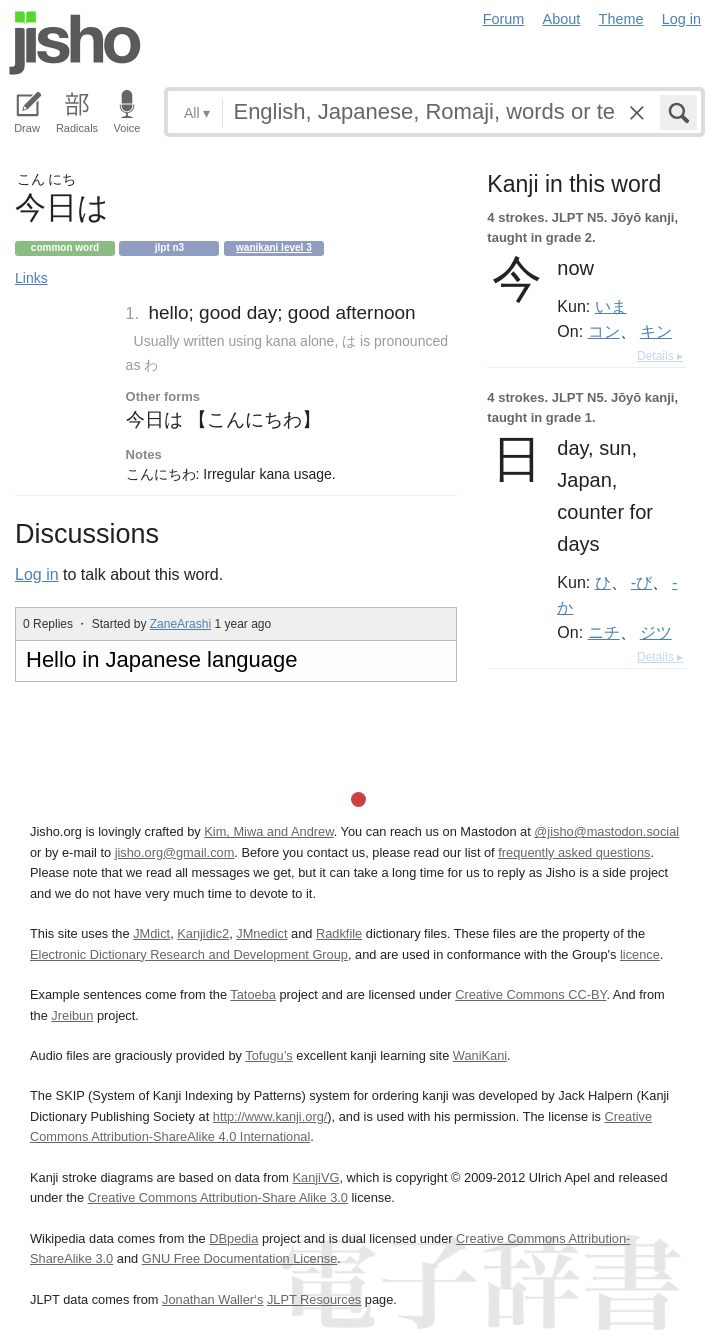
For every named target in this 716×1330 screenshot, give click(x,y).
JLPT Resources (314, 1299)
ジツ (656, 632)
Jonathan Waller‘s (212, 1299)
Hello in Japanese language (162, 659)
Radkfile (339, 933)
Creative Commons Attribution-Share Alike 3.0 (218, 1197)
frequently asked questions (574, 852)
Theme (621, 19)
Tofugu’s (268, 1055)
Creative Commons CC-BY (530, 994)
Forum (504, 19)
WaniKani (480, 1055)
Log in (681, 19)
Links (31, 278)
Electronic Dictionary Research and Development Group (189, 954)
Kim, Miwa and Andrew (268, 831)
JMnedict (261, 933)
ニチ (604, 632)
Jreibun (72, 1015)
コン (604, 331)
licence (640, 954)
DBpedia (233, 1238)
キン (656, 331)
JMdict (151, 933)
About (562, 19)
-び (641, 582)
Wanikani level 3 (274, 247)
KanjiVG (315, 1177)
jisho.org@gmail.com (175, 852)
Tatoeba (253, 994)
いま (611, 306)
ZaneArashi (180, 624)
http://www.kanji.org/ (270, 1116)
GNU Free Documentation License (240, 1258)
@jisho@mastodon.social (606, 831)
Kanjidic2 (203, 933)
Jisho (75, 43)
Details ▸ (660, 356)
